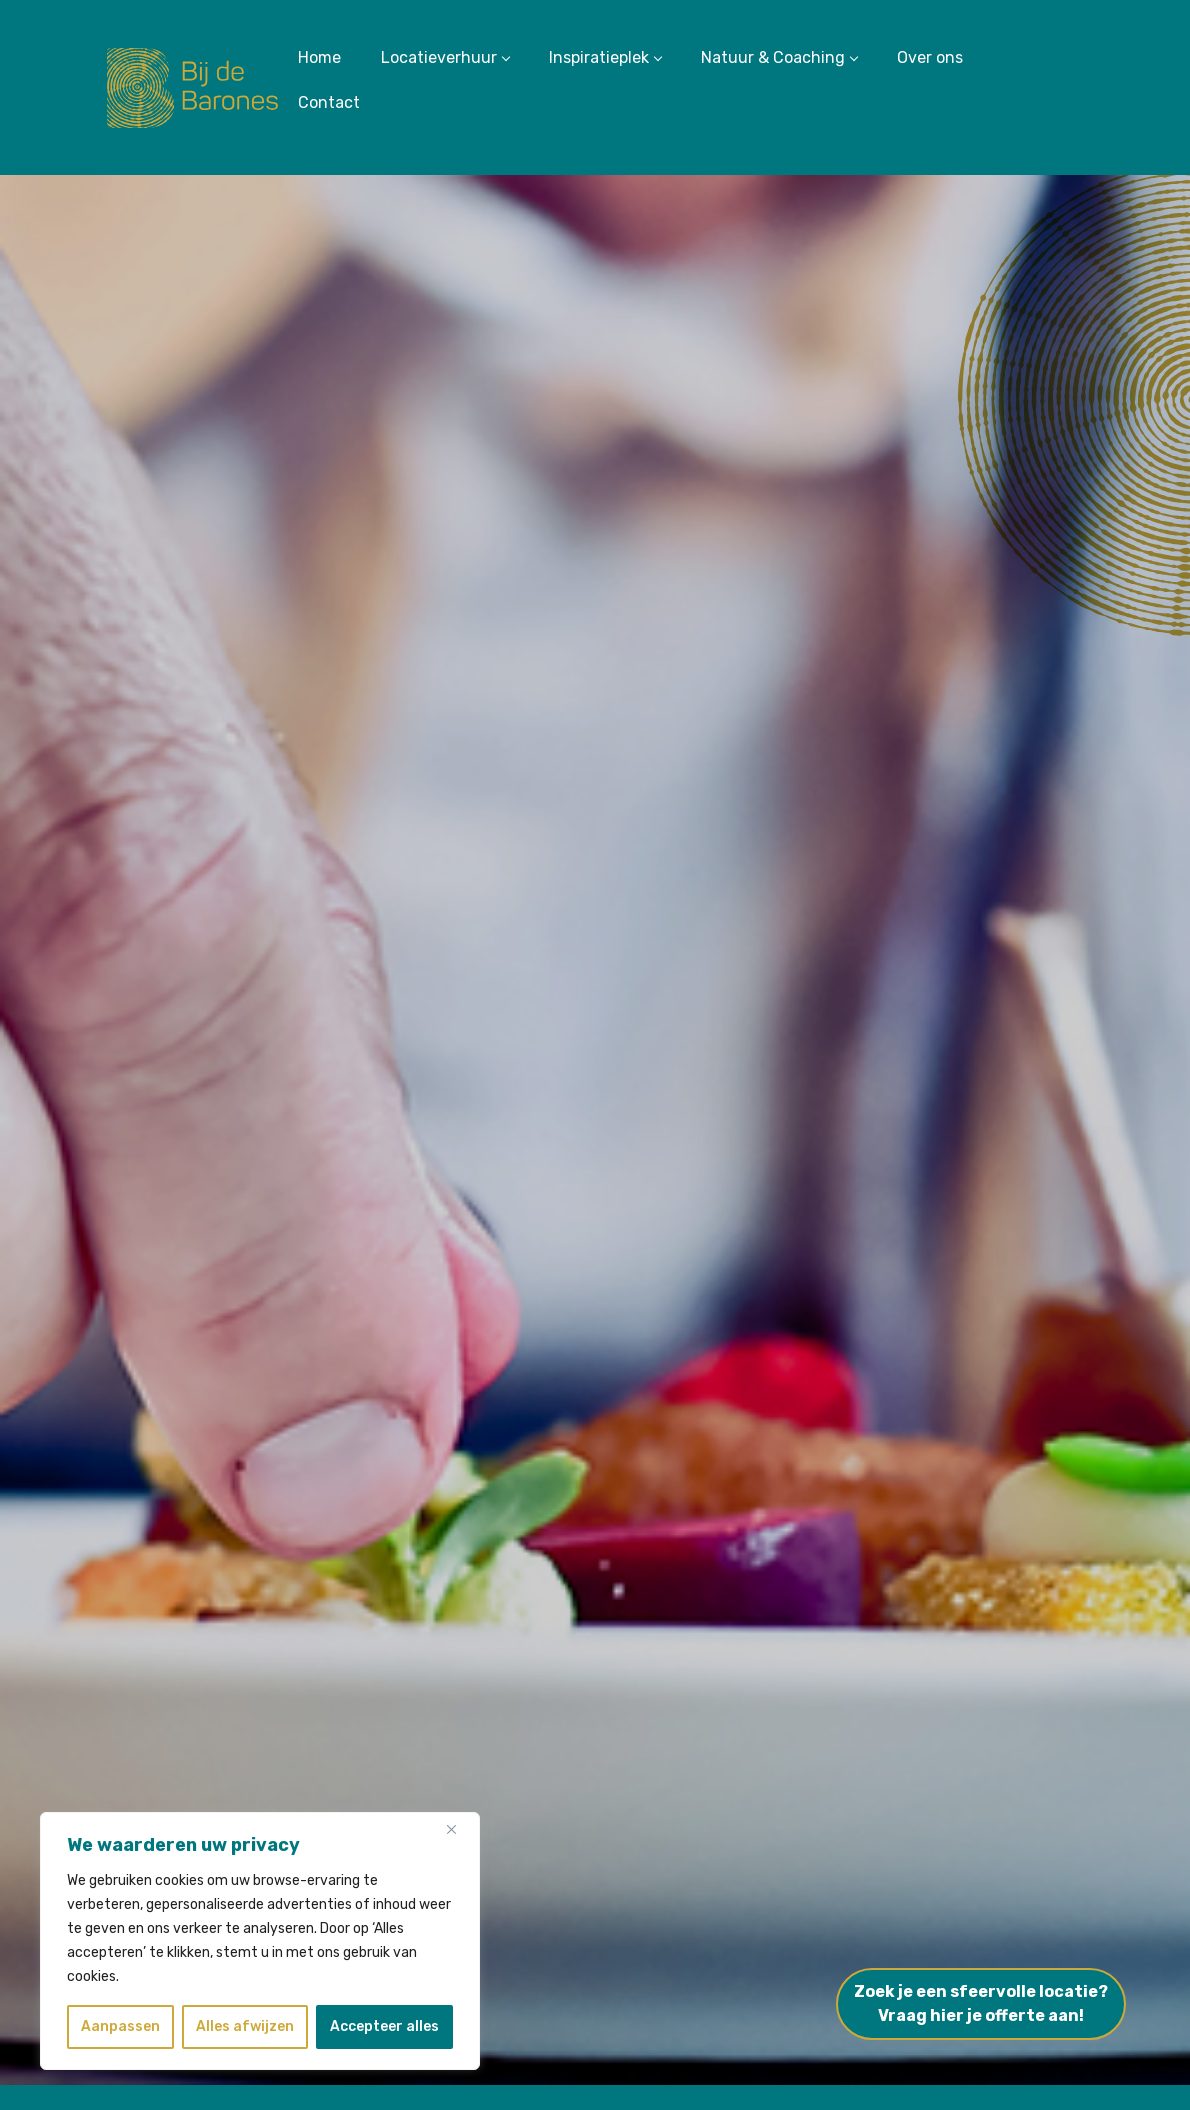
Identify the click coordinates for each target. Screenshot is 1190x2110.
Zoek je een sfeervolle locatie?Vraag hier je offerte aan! (981, 2003)
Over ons (930, 57)
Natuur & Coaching (779, 57)
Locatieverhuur (445, 57)
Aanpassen (120, 2026)
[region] (260, 1941)
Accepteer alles (384, 2026)
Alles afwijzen (245, 2026)
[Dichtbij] (459, 1829)
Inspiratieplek (605, 57)
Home (319, 57)
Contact (329, 102)
